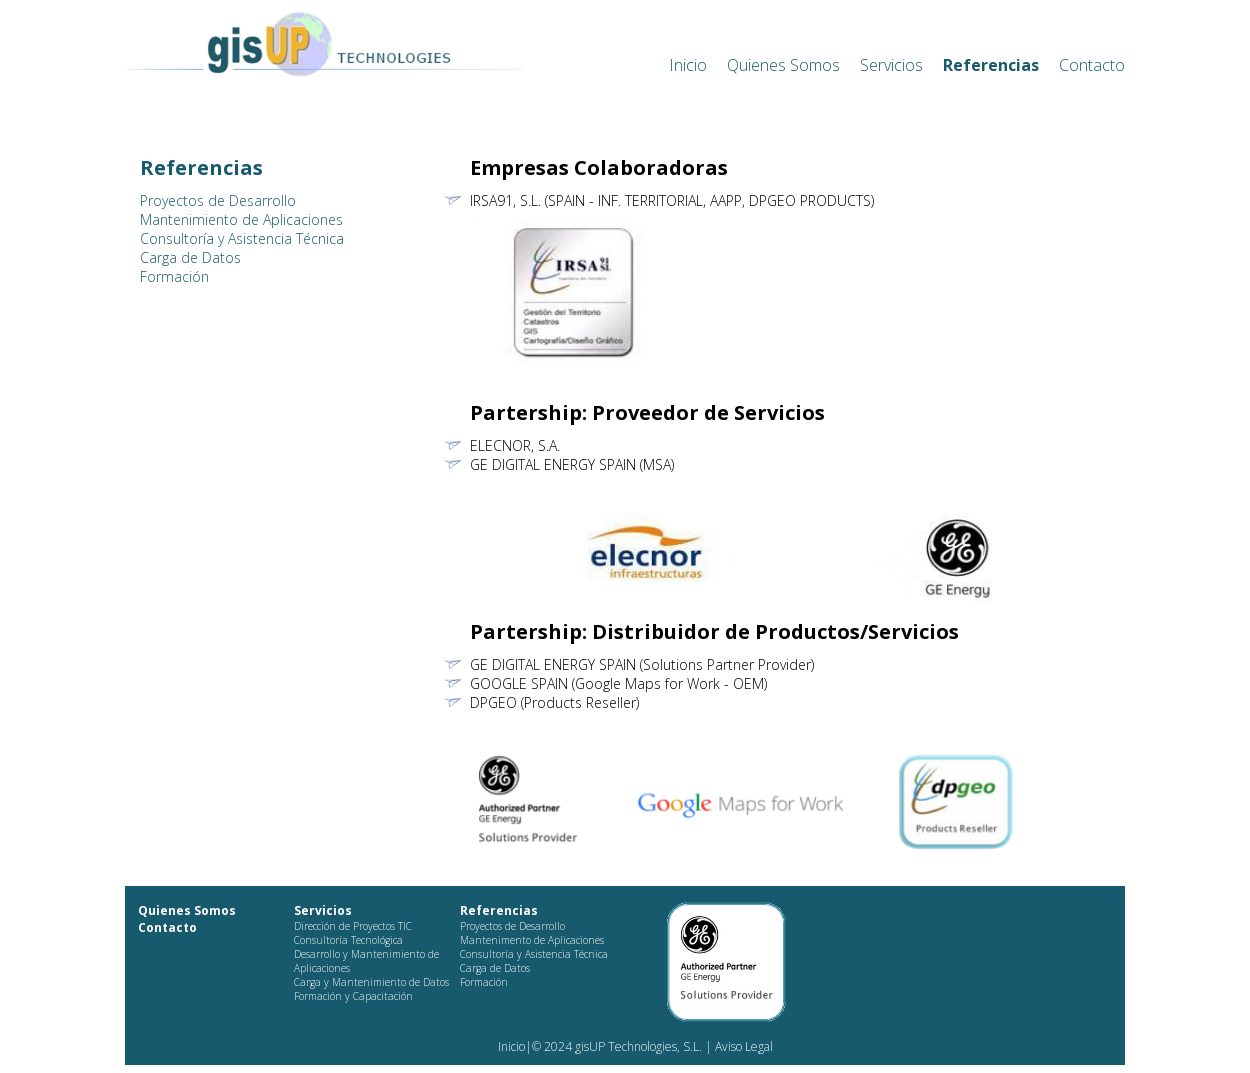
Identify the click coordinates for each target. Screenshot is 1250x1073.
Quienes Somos (783, 65)
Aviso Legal (742, 1046)
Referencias (991, 65)
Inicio (688, 65)
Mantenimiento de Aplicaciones (241, 219)
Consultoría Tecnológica (348, 940)
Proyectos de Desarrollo (218, 200)
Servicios (891, 65)
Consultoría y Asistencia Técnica (242, 238)
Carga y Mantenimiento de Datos (371, 982)
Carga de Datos (190, 257)
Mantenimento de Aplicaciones (532, 940)
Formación (174, 276)
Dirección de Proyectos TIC (353, 926)
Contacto (1092, 65)
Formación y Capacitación (353, 996)
